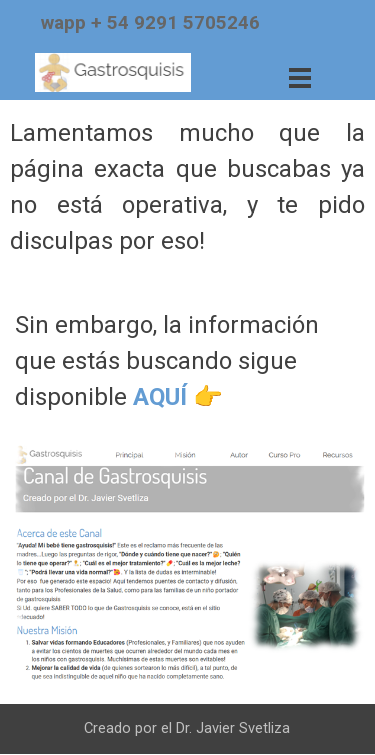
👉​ (208, 397)
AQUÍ (160, 397)
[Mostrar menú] (300, 77)
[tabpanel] (181, 23)
